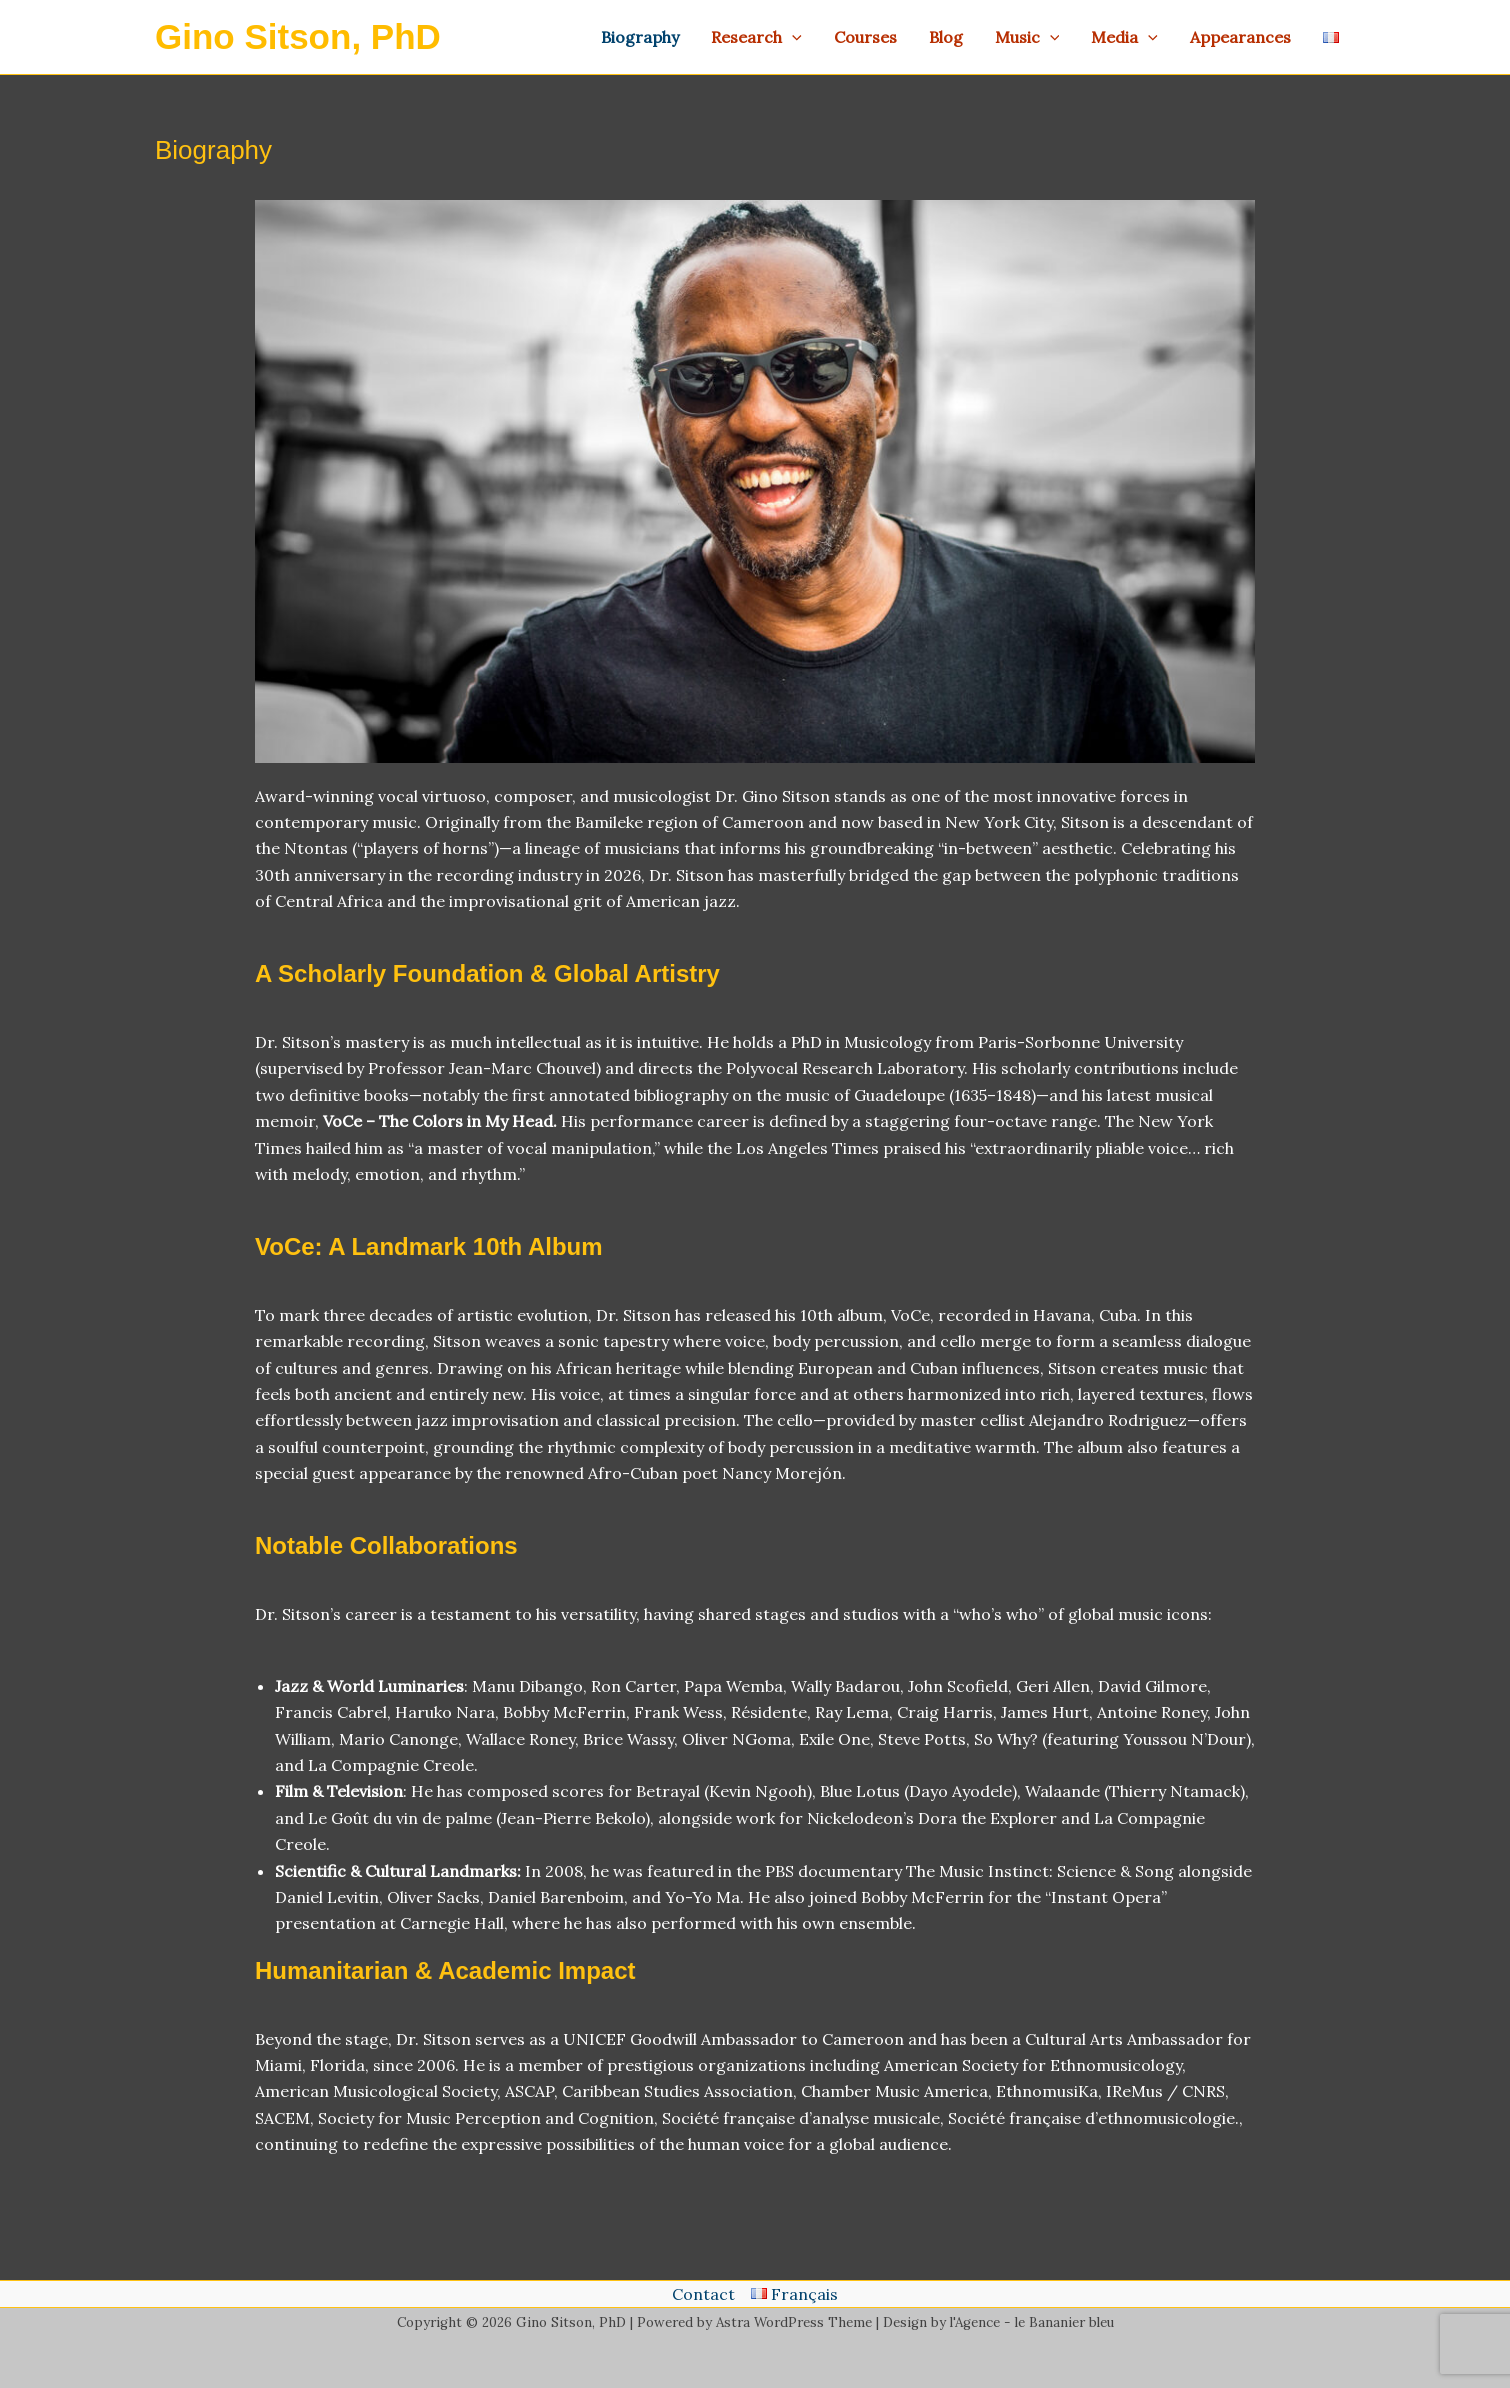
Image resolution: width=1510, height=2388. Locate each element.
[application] (792, 37)
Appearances (1240, 37)
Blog (946, 37)
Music (1027, 37)
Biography (640, 37)
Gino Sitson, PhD (298, 36)
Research (756, 37)
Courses (865, 37)
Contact (703, 2294)
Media (1124, 37)
